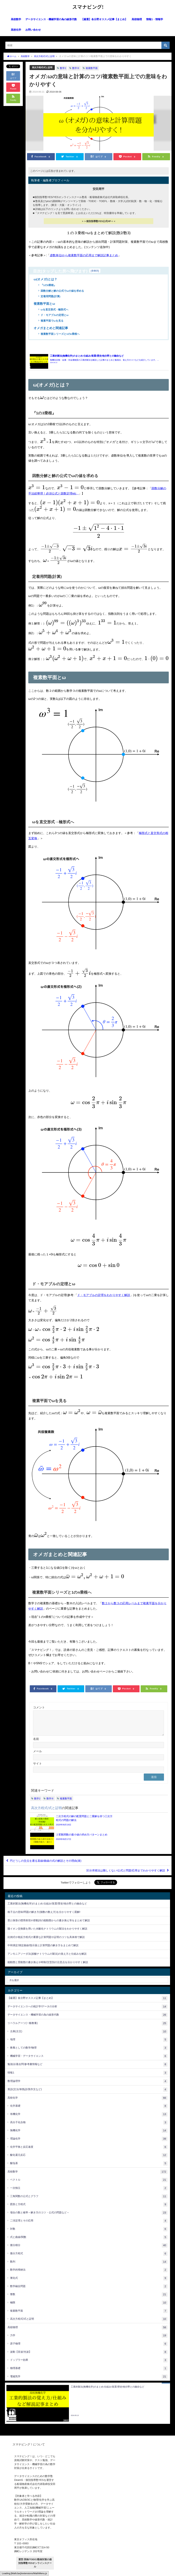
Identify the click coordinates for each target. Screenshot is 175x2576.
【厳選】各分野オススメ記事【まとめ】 (104, 19)
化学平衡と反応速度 (88, 2135)
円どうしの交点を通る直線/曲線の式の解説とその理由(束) (48, 1847)
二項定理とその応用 (88, 2209)
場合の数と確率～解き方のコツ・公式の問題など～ (88, 2200)
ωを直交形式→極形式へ (55, 310)
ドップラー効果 (88, 2348)
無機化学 (88, 2119)
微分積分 (88, 2233)
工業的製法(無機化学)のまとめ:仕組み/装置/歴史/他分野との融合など (47, 1891)
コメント (39, 1707)
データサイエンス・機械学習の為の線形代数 (51, 19)
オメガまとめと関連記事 (52, 328)
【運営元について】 (47, 2571)
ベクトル (88, 2168)
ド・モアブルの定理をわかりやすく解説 (103, 1295)
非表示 (95, 271)
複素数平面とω (45, 303)
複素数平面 (93, 68)
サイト (37, 1768)
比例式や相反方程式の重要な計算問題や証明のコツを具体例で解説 (46, 1925)
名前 (36, 1743)
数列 (88, 2250)
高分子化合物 (88, 2110)
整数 (88, 2282)
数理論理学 (87, 2069)
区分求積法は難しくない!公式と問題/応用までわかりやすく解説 (123, 1858)
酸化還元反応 (88, 2143)
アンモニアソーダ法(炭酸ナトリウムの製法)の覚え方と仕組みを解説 (47, 1942)
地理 (88, 2028)
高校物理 (137, 19)
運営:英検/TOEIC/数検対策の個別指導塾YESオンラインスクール (35, 2551)
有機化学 (88, 2102)
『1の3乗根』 (48, 285)
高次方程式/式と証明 (43, 67)
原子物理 (88, 2332)
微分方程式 (88, 2241)
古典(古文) (88, 2019)
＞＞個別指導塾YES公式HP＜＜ (98, 221)
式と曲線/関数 (88, 2225)
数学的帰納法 (88, 2258)
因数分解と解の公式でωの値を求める (62, 291)
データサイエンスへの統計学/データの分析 (87, 1994)
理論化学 (88, 2127)
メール (37, 1755)
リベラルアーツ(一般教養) (87, 2011)
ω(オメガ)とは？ (46, 279)
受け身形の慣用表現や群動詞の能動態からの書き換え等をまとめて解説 (49, 1908)
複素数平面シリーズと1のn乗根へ (60, 334)
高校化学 (16, 29)
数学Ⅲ (77, 68)
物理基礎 (88, 2356)
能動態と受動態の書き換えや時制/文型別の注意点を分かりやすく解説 (48, 1950)
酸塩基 (88, 2151)
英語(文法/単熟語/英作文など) (87, 2077)
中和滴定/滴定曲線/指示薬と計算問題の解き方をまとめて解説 (43, 1933)
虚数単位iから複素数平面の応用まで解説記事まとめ (84, 255)
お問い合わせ (33, 29)
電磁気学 (88, 2364)
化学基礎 (88, 2094)
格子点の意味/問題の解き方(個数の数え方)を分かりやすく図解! (44, 1900)
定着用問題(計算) (50, 296)
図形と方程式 (88, 2192)
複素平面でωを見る (52, 321)
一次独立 (88, 2176)
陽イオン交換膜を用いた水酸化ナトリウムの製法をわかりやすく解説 (47, 1916)
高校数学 (16, 19)
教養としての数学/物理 (88, 2036)
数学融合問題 (88, 2274)
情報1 (87, 2061)
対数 (88, 2217)
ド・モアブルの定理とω (55, 315)
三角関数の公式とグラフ (88, 2184)
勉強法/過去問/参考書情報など (87, 2052)
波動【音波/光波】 (88, 2340)
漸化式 (88, 2266)
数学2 (65, 68)
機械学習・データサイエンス (88, 2044)
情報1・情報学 (154, 19)
